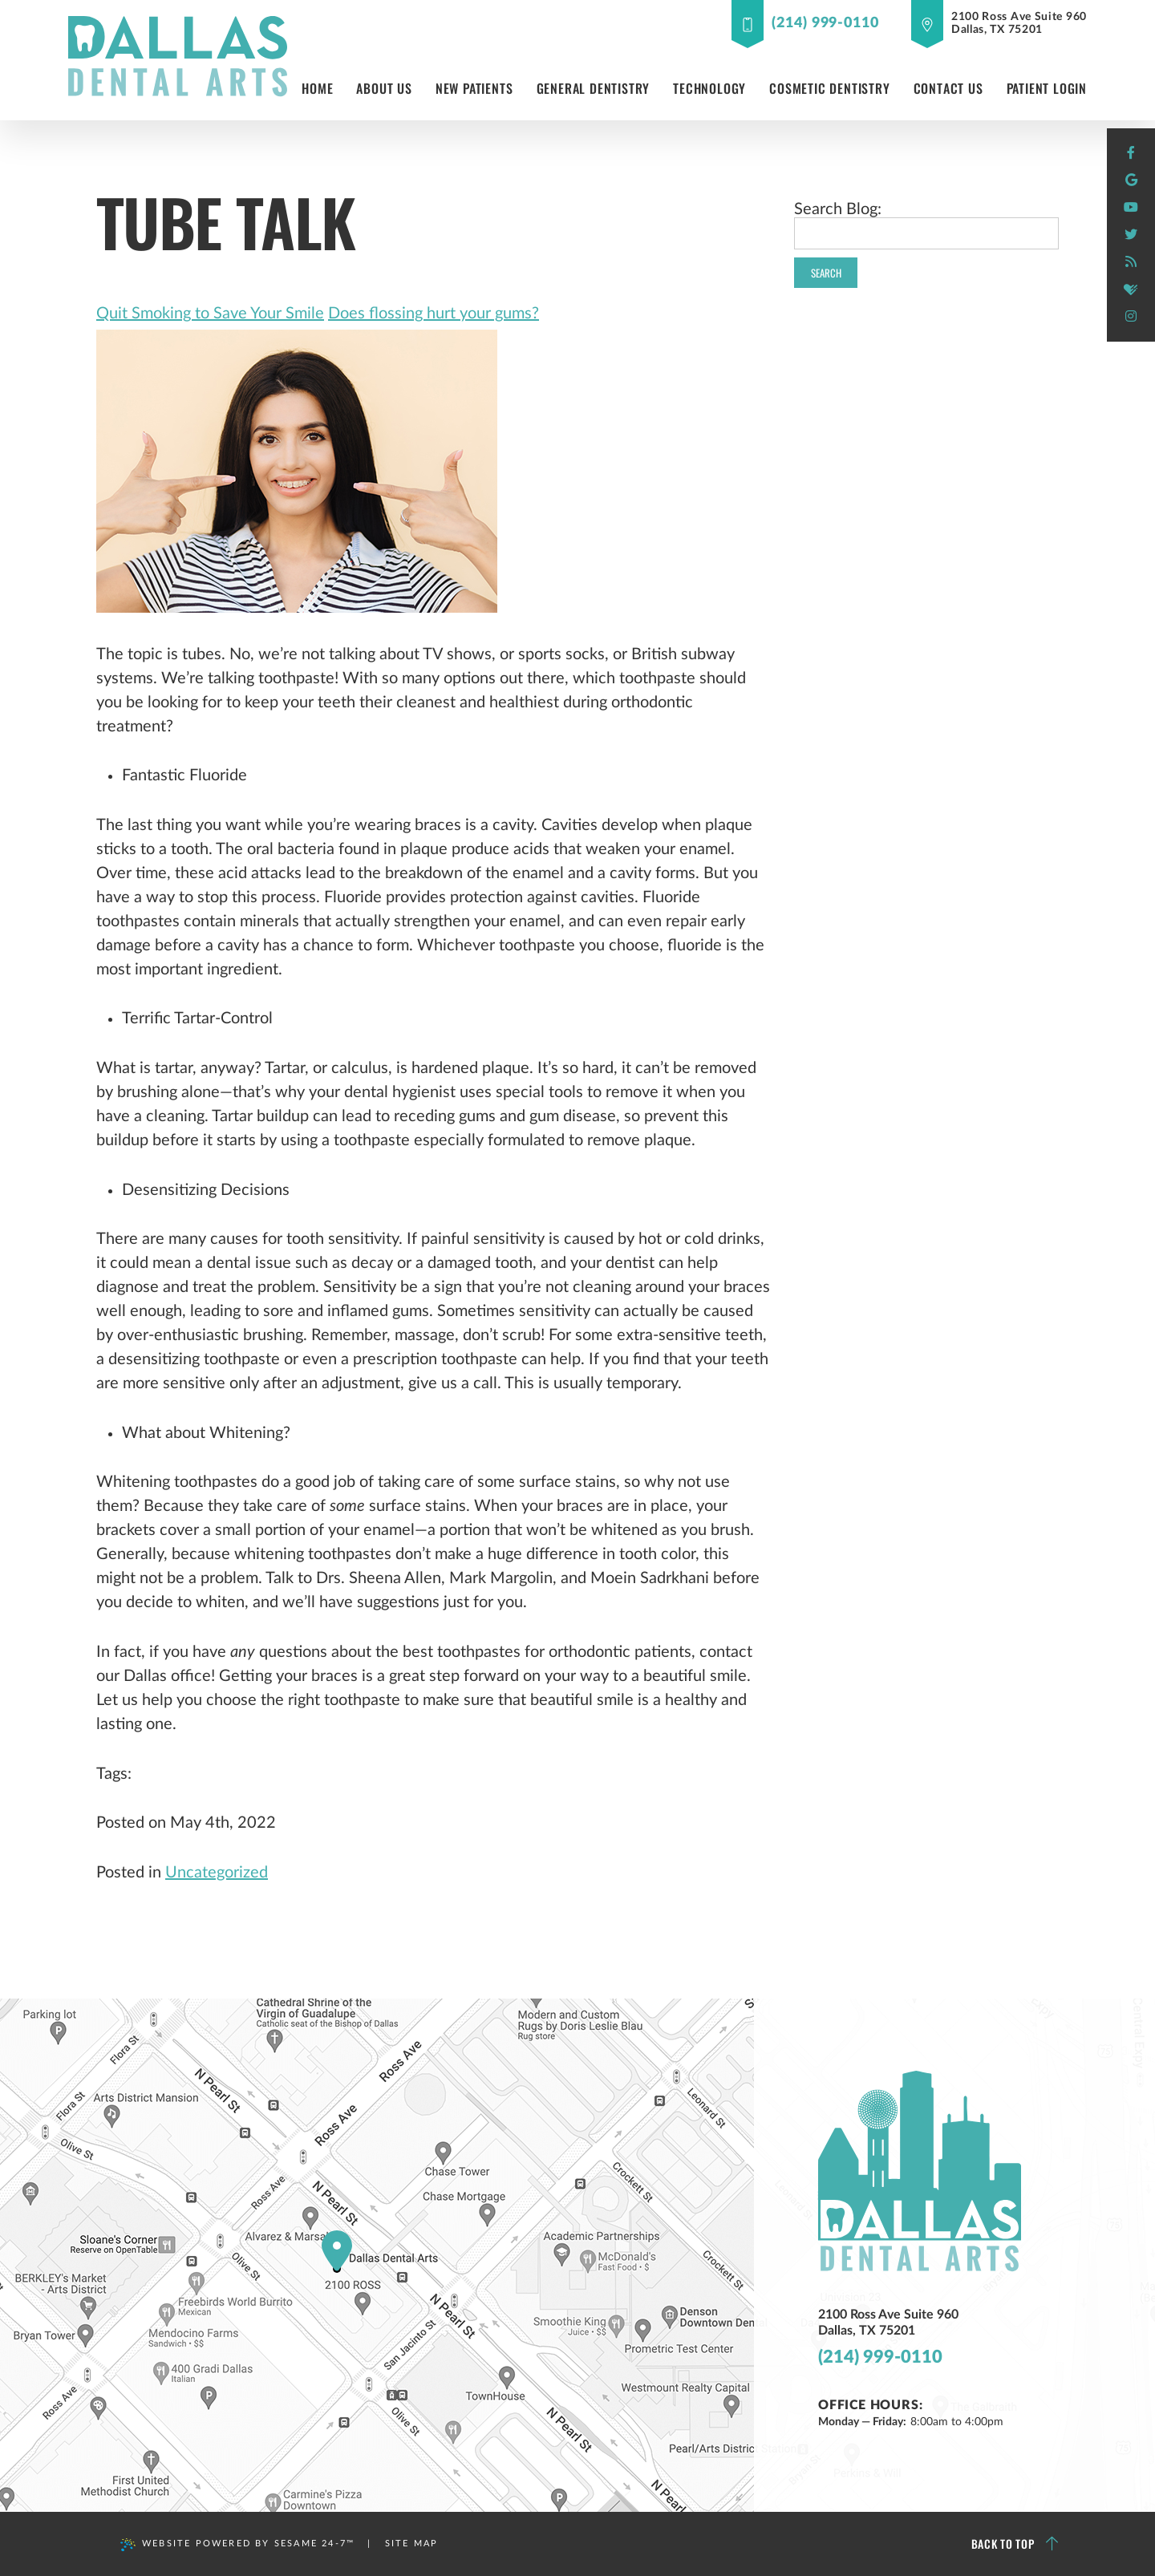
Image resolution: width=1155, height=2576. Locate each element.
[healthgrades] (1131, 289)
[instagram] (1131, 316)
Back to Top (1015, 2544)
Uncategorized (216, 1873)
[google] (1131, 180)
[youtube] (1131, 207)
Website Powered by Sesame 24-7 (237, 2544)
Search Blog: (837, 209)
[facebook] (1131, 153)
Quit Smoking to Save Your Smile (210, 314)
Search (826, 273)
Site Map (412, 2543)
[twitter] (1131, 235)
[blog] (1131, 262)
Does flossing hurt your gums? (433, 314)
